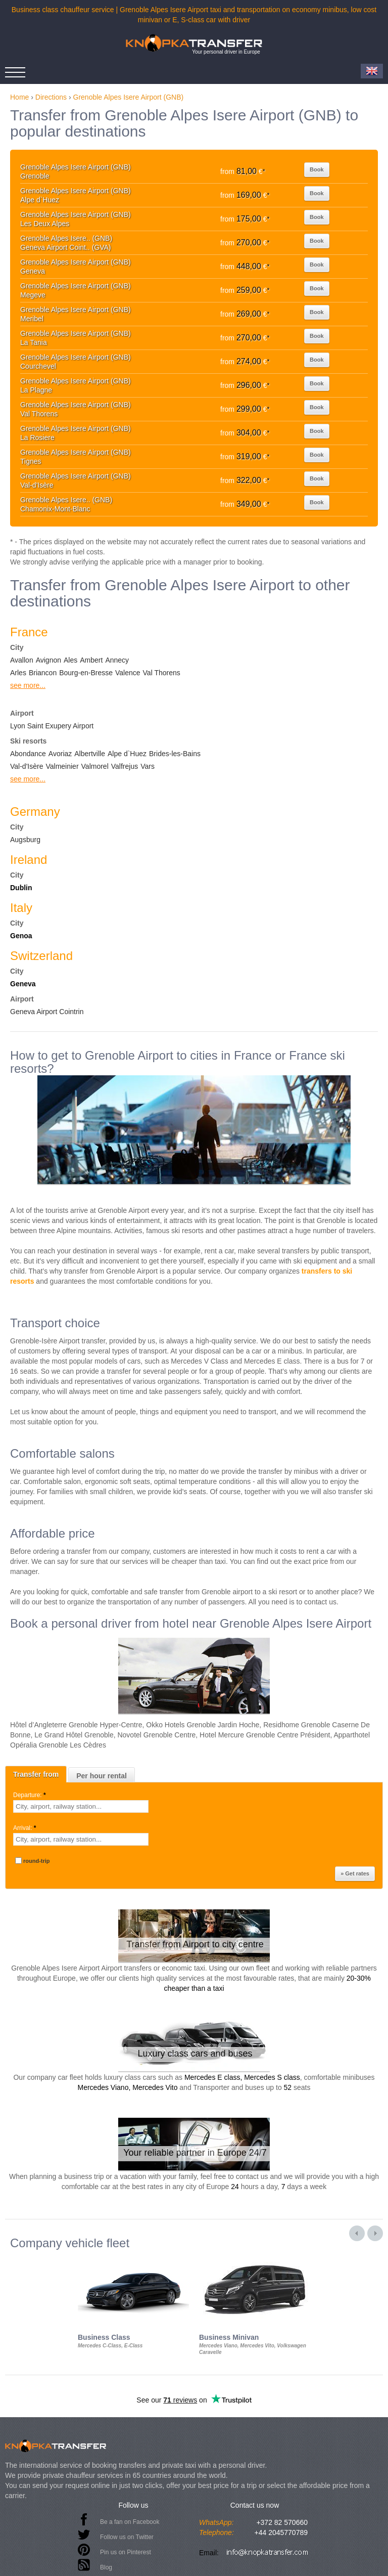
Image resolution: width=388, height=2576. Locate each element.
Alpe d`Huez (127, 754)
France (29, 632)
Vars (147, 766)
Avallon (21, 660)
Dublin (21, 888)
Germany (35, 811)
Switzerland (41, 956)
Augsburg (25, 840)
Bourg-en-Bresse (86, 673)
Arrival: (25, 1827)
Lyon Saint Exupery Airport (51, 726)
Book (317, 169)
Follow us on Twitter (127, 2537)
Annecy (117, 660)
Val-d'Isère (26, 766)
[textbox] (81, 1806)
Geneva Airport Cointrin (47, 1012)
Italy (21, 907)
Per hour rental (101, 1776)
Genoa (21, 936)
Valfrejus (124, 766)
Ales (70, 660)
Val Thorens (161, 673)
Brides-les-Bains (175, 754)
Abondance (28, 754)
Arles (18, 673)
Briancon (43, 673)
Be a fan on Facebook (129, 2521)
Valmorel (95, 766)
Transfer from (36, 1774)
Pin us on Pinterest (125, 2552)
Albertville (89, 754)
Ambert (91, 660)
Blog (106, 2567)
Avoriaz (60, 754)
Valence (127, 673)
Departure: (30, 1795)
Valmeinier (61, 766)
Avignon (48, 660)
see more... (27, 685)
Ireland (28, 859)
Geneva (23, 984)
